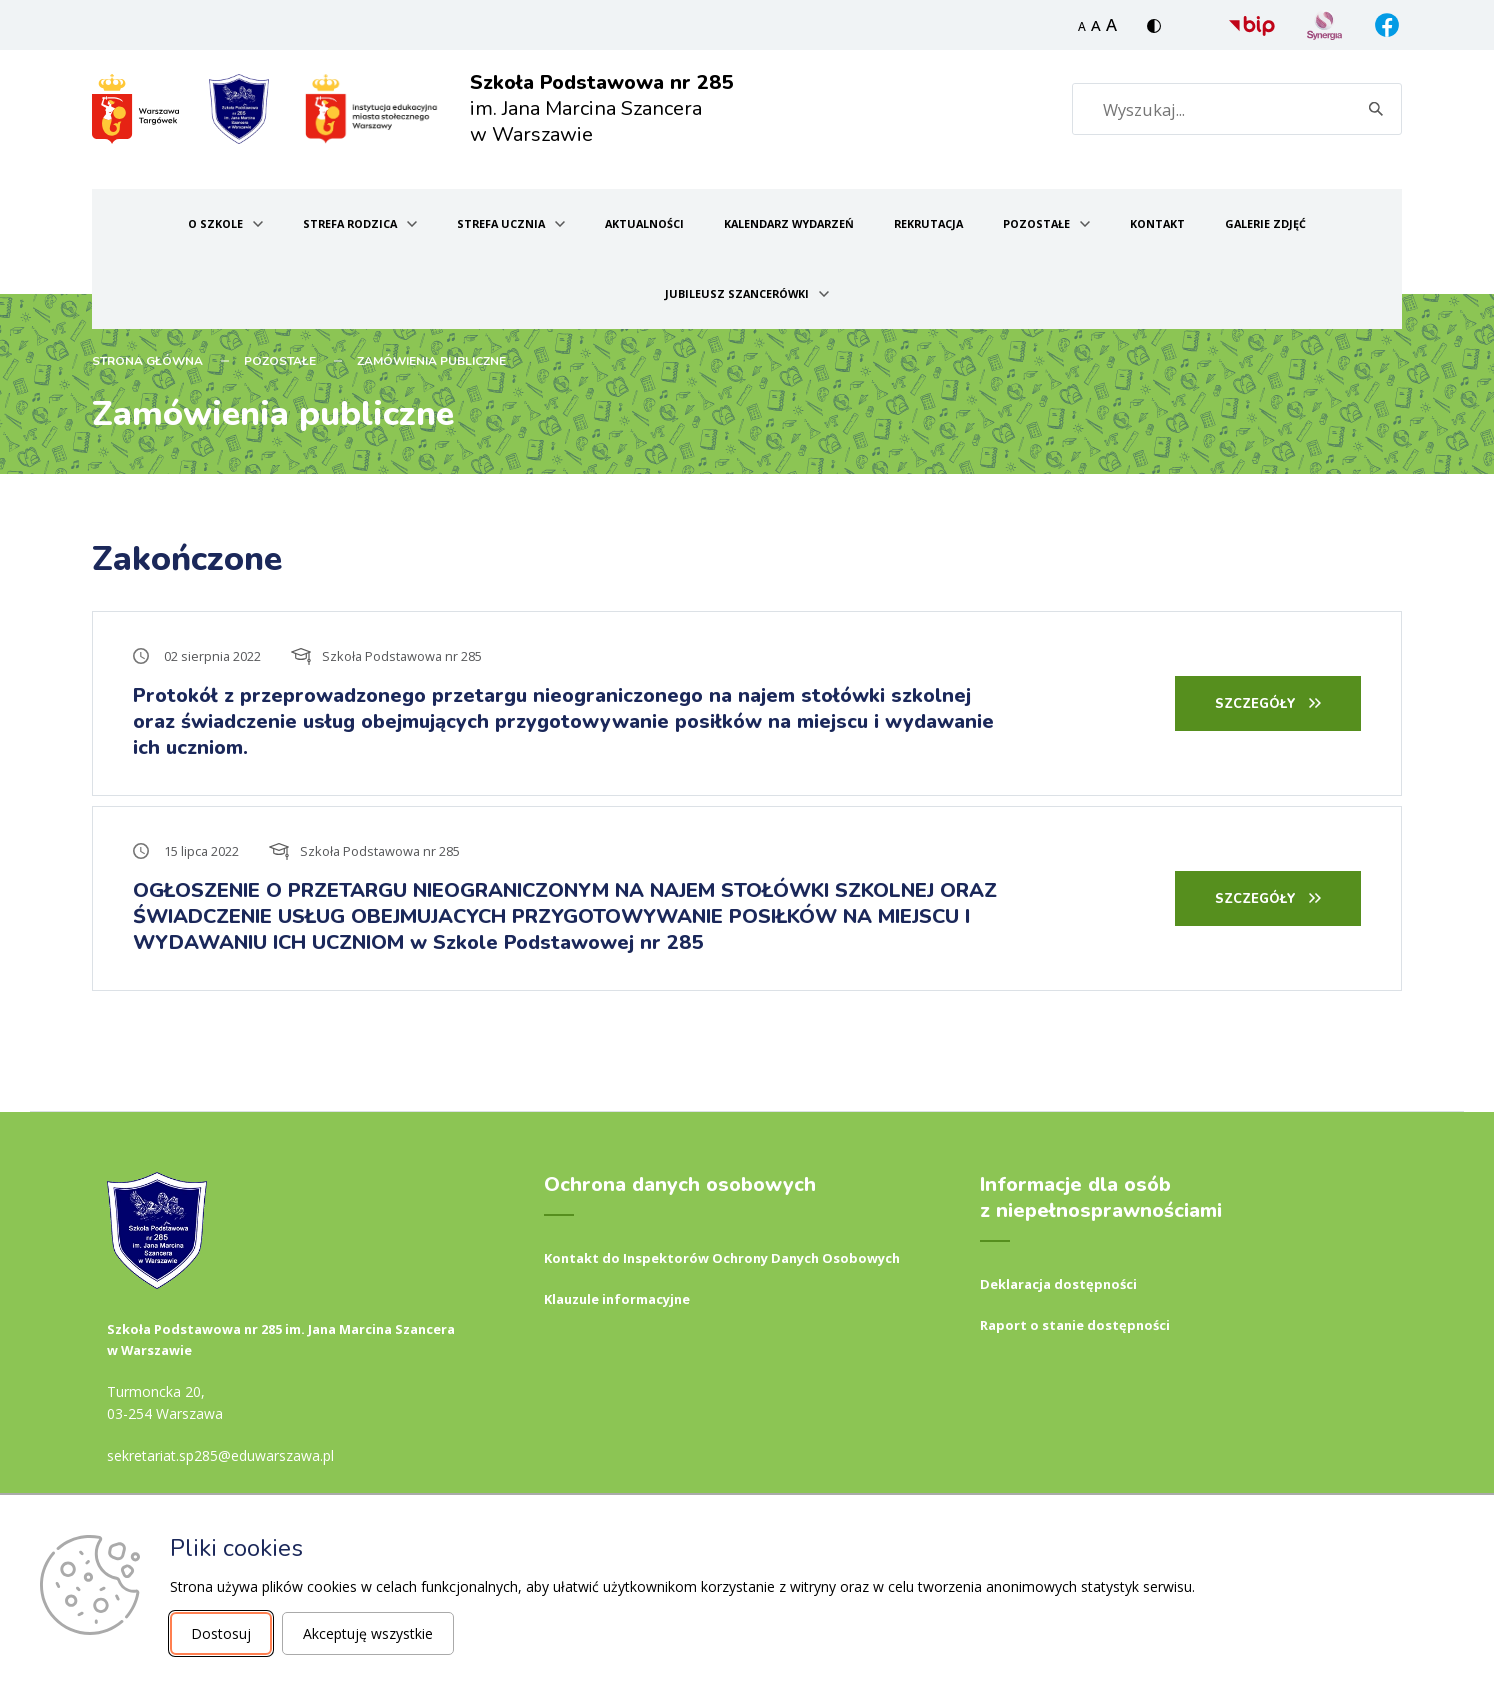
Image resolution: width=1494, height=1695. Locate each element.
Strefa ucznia (501, 223)
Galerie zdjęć (1265, 223)
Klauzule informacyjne (617, 1299)
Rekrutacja (928, 223)
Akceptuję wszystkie (368, 1633)
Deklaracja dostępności (1058, 1284)
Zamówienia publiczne (431, 361)
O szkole (215, 223)
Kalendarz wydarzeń (789, 223)
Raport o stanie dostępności (1075, 1325)
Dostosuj (221, 1633)
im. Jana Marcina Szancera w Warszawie (601, 108)
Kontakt (1157, 223)
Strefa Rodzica (350, 223)
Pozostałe (1036, 223)
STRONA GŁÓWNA (147, 361)
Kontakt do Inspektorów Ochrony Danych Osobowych (722, 1258)
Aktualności (644, 223)
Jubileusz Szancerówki (737, 293)
